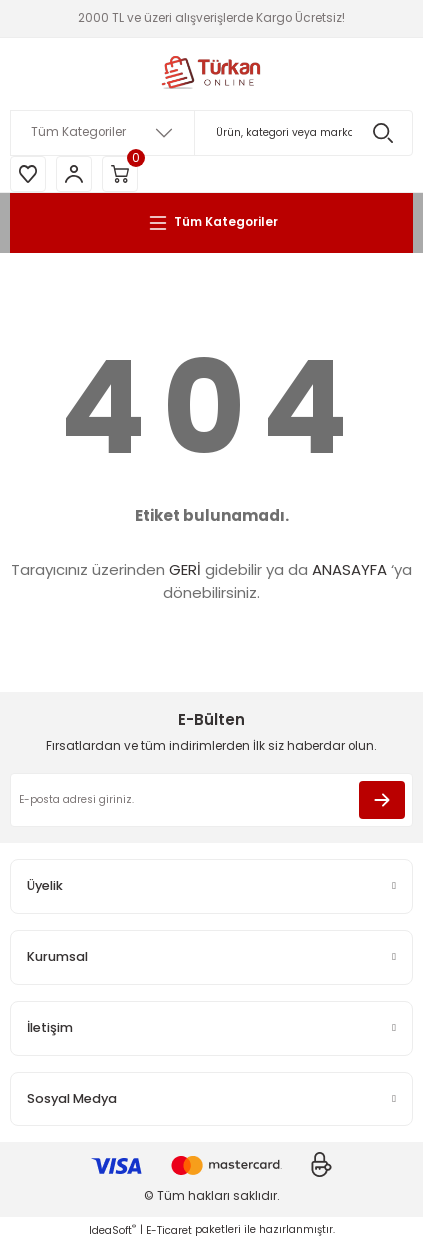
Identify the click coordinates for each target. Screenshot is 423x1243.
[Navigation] (211, 223)
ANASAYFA (349, 569)
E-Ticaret (169, 1230)
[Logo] (212, 74)
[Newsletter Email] (211, 800)
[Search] (211, 133)
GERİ (185, 569)
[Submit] (382, 800)
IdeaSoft (112, 1230)
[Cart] (120, 174)
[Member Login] (74, 174)
